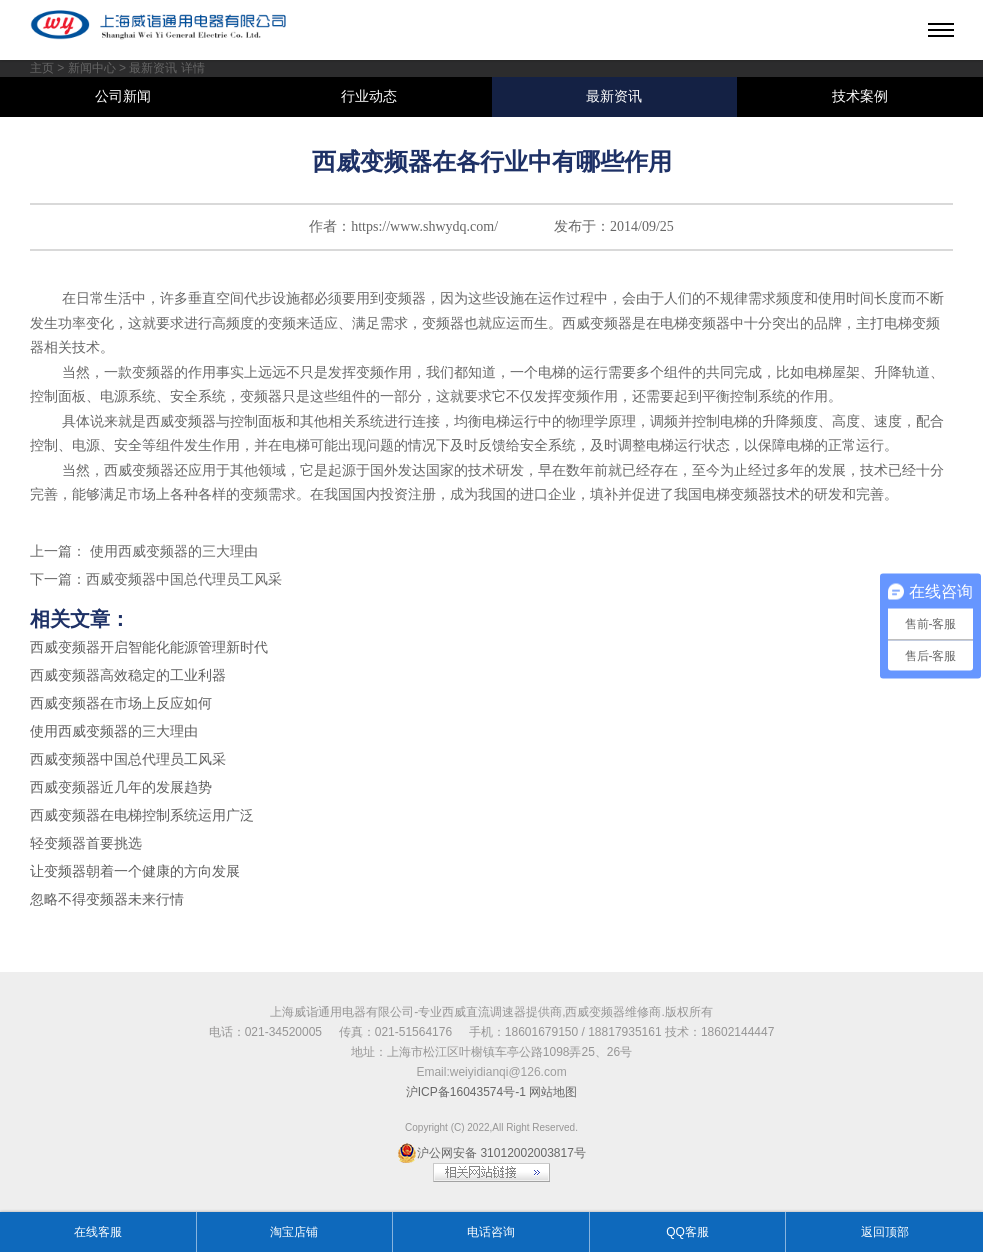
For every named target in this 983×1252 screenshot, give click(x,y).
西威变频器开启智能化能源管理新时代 (149, 647)
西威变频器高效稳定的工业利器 (128, 675)
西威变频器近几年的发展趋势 (121, 787)
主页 (42, 68)
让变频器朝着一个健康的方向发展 (135, 871)
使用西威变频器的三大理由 (172, 551)
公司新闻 (123, 96)
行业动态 (369, 96)
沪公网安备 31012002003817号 (491, 1153)
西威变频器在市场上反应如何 (121, 703)
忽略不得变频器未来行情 (107, 899)
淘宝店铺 (294, 1232)
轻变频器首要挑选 (86, 843)
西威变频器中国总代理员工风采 (184, 579)
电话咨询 (491, 1232)
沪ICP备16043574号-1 (466, 1092)
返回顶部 (885, 1232)
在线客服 (98, 1232)
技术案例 (860, 96)
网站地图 (553, 1092)
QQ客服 (687, 1232)
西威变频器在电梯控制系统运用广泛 (142, 815)
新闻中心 (92, 68)
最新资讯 (614, 96)
